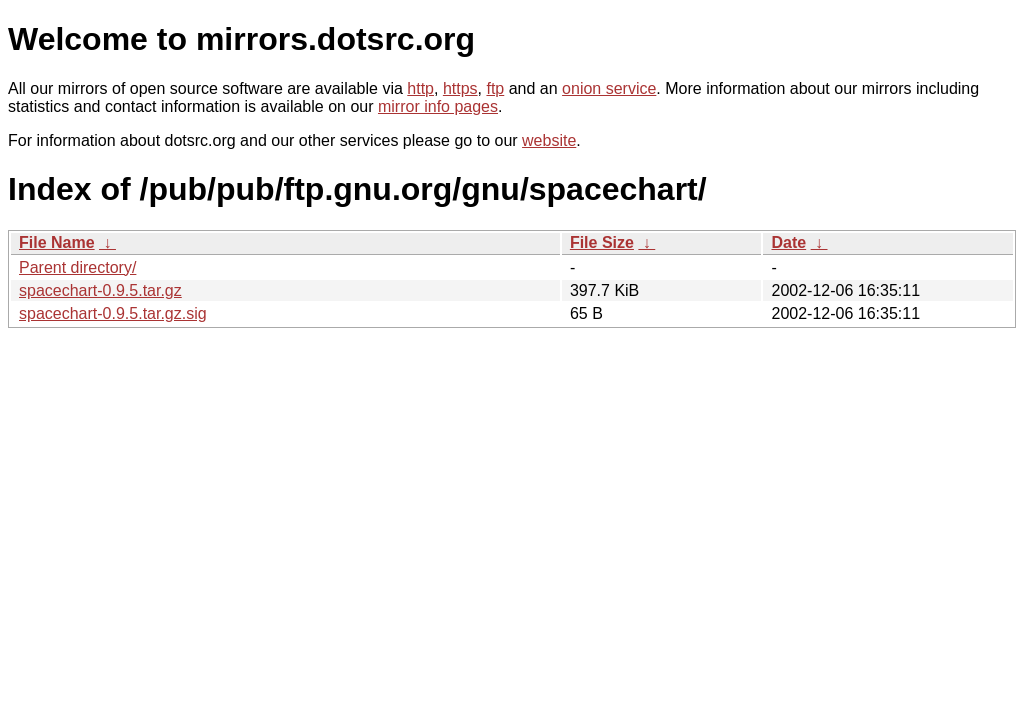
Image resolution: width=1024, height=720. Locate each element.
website (549, 140)
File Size (602, 242)
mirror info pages (438, 106)
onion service (609, 88)
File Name (57, 242)
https (460, 88)
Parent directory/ (77, 267)
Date (788, 242)
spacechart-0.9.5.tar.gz (100, 290)
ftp (495, 88)
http (420, 88)
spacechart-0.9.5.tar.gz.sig (113, 313)
